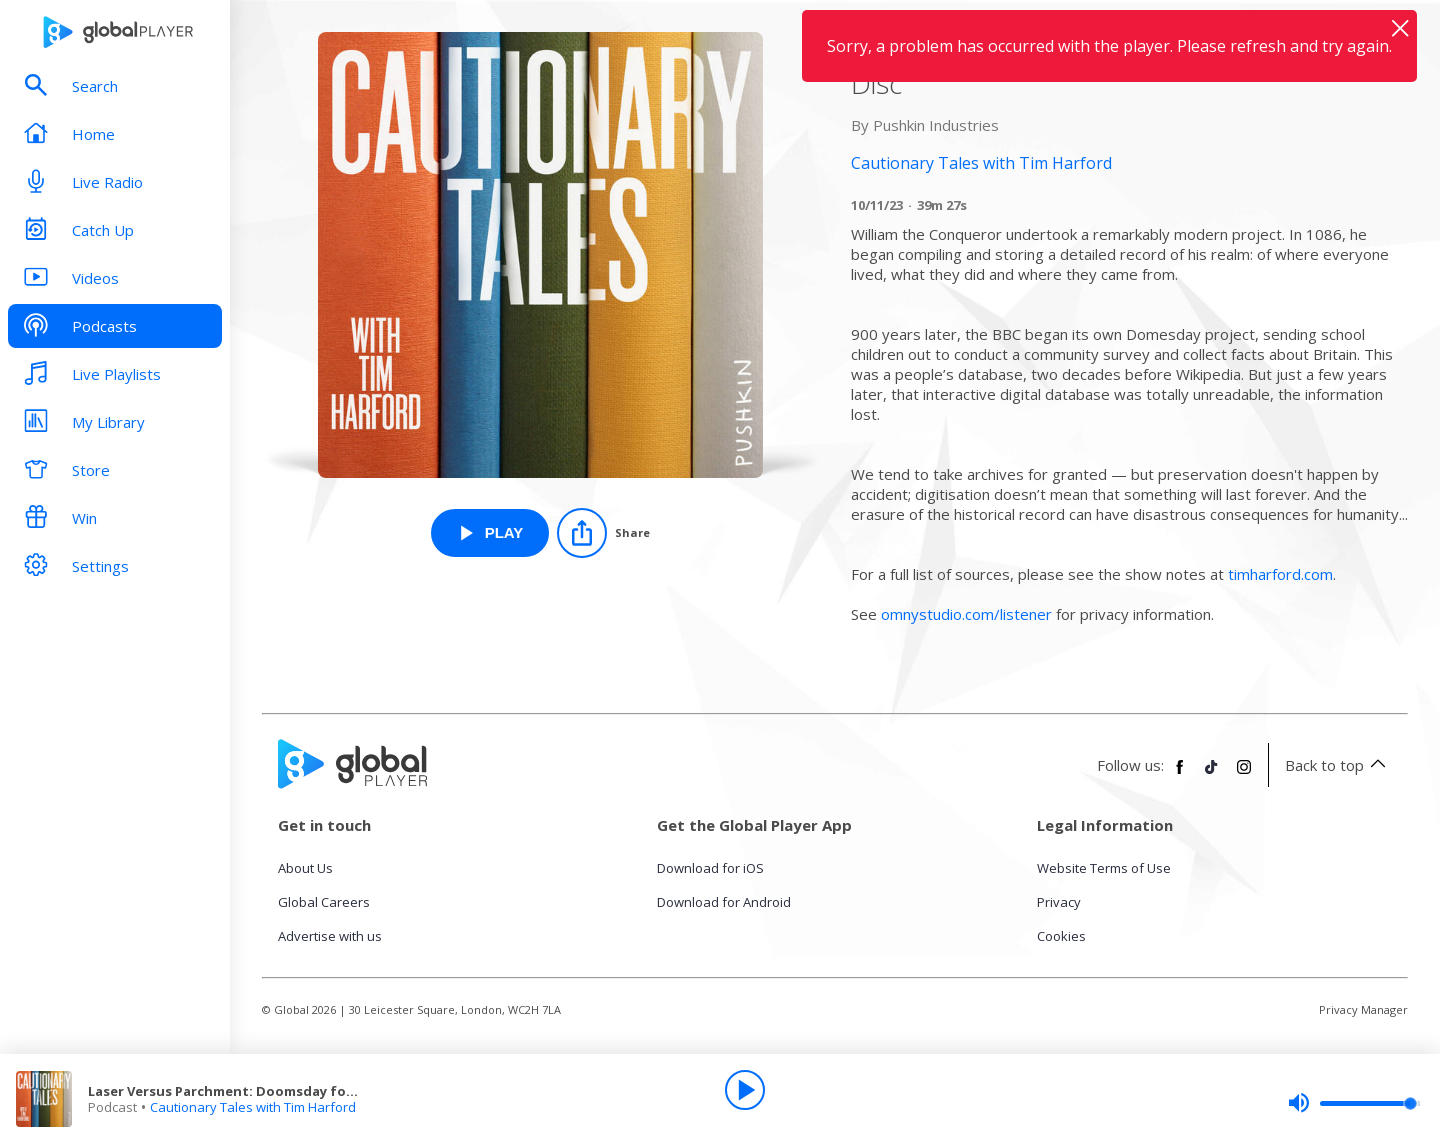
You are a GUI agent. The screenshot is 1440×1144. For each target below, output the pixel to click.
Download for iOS (710, 868)
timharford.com (1280, 574)
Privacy (1059, 902)
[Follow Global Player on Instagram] (1244, 775)
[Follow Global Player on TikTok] (1212, 775)
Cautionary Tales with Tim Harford (253, 1107)
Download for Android (724, 902)
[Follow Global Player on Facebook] (1180, 775)
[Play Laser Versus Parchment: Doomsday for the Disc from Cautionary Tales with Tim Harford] (490, 533)
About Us (305, 868)
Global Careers (324, 902)
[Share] (603, 533)
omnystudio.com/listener (966, 614)
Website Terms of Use (1104, 868)
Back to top (1338, 765)
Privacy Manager (1363, 1009)
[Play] (745, 1090)
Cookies (1061, 936)
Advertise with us (330, 936)
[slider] (1354, 1103)
